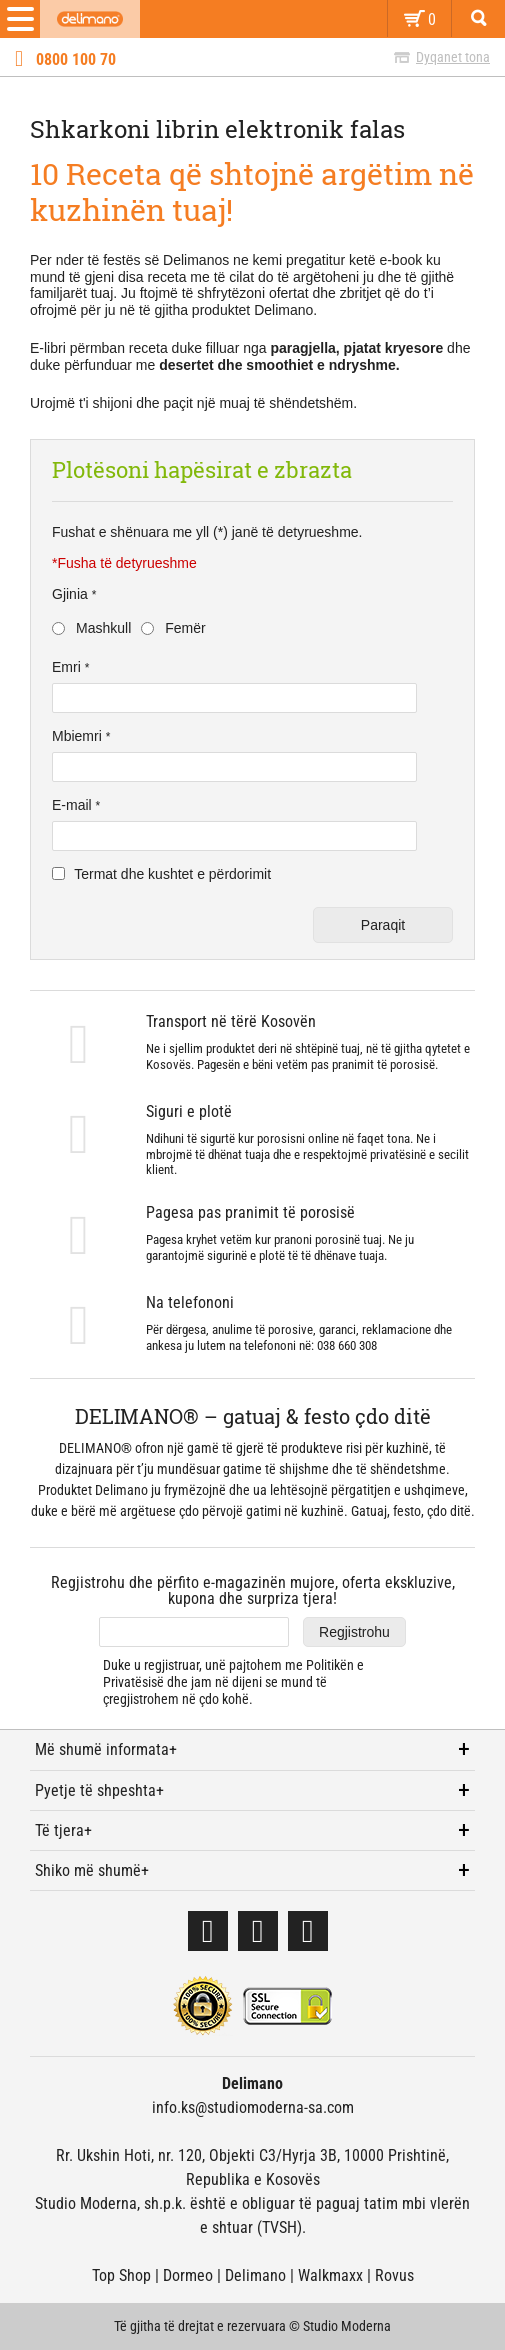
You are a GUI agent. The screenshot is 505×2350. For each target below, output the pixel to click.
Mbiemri (79, 736)
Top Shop (121, 2275)
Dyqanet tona (453, 57)
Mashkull (103, 628)
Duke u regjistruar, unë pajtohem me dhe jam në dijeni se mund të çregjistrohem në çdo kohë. (233, 1682)
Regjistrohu (354, 1632)
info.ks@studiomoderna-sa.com (253, 2107)
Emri (68, 667)
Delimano (255, 2275)
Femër (185, 628)
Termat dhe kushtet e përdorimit (172, 874)
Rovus (394, 2275)
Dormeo (188, 2275)
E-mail (74, 805)
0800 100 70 (76, 60)
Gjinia (72, 594)
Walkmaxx (330, 2275)
